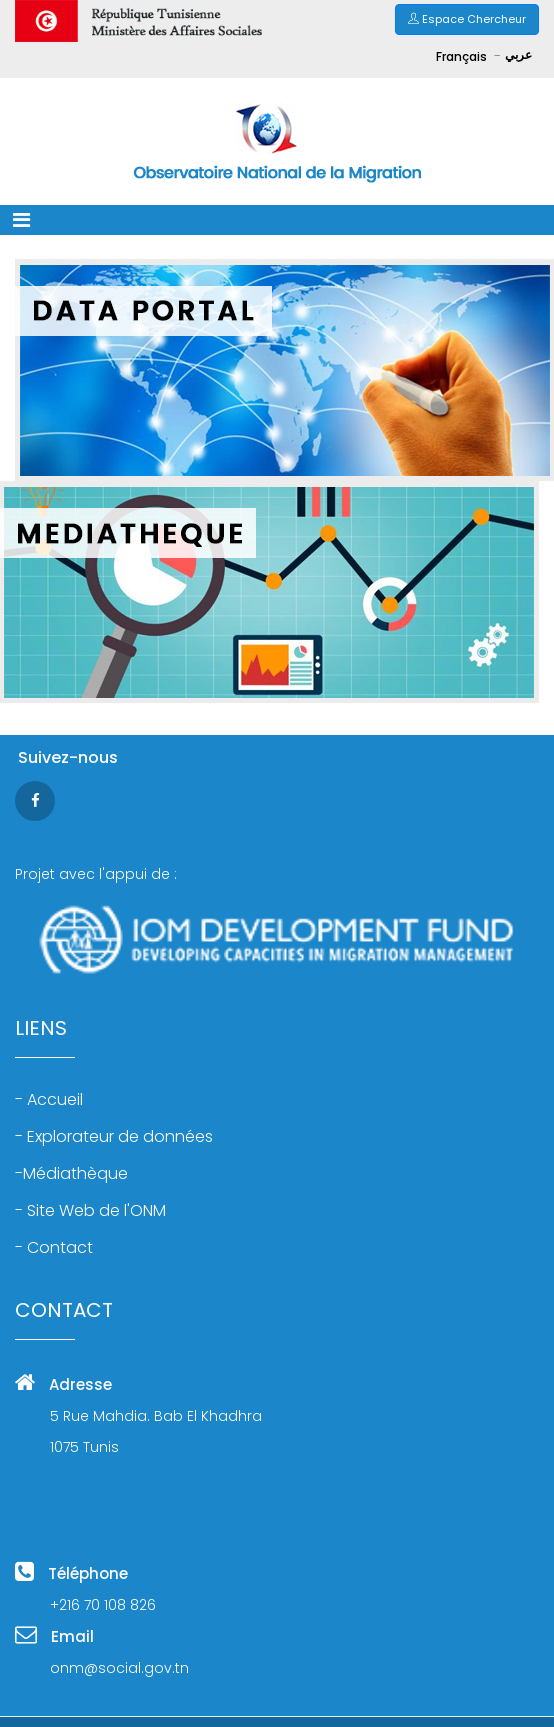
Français (463, 56)
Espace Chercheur (467, 19)
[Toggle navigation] (21, 220)
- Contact (54, 1248)
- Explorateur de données (114, 1137)
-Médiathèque (71, 1174)
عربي (518, 55)
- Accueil (49, 1100)
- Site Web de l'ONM (90, 1211)
